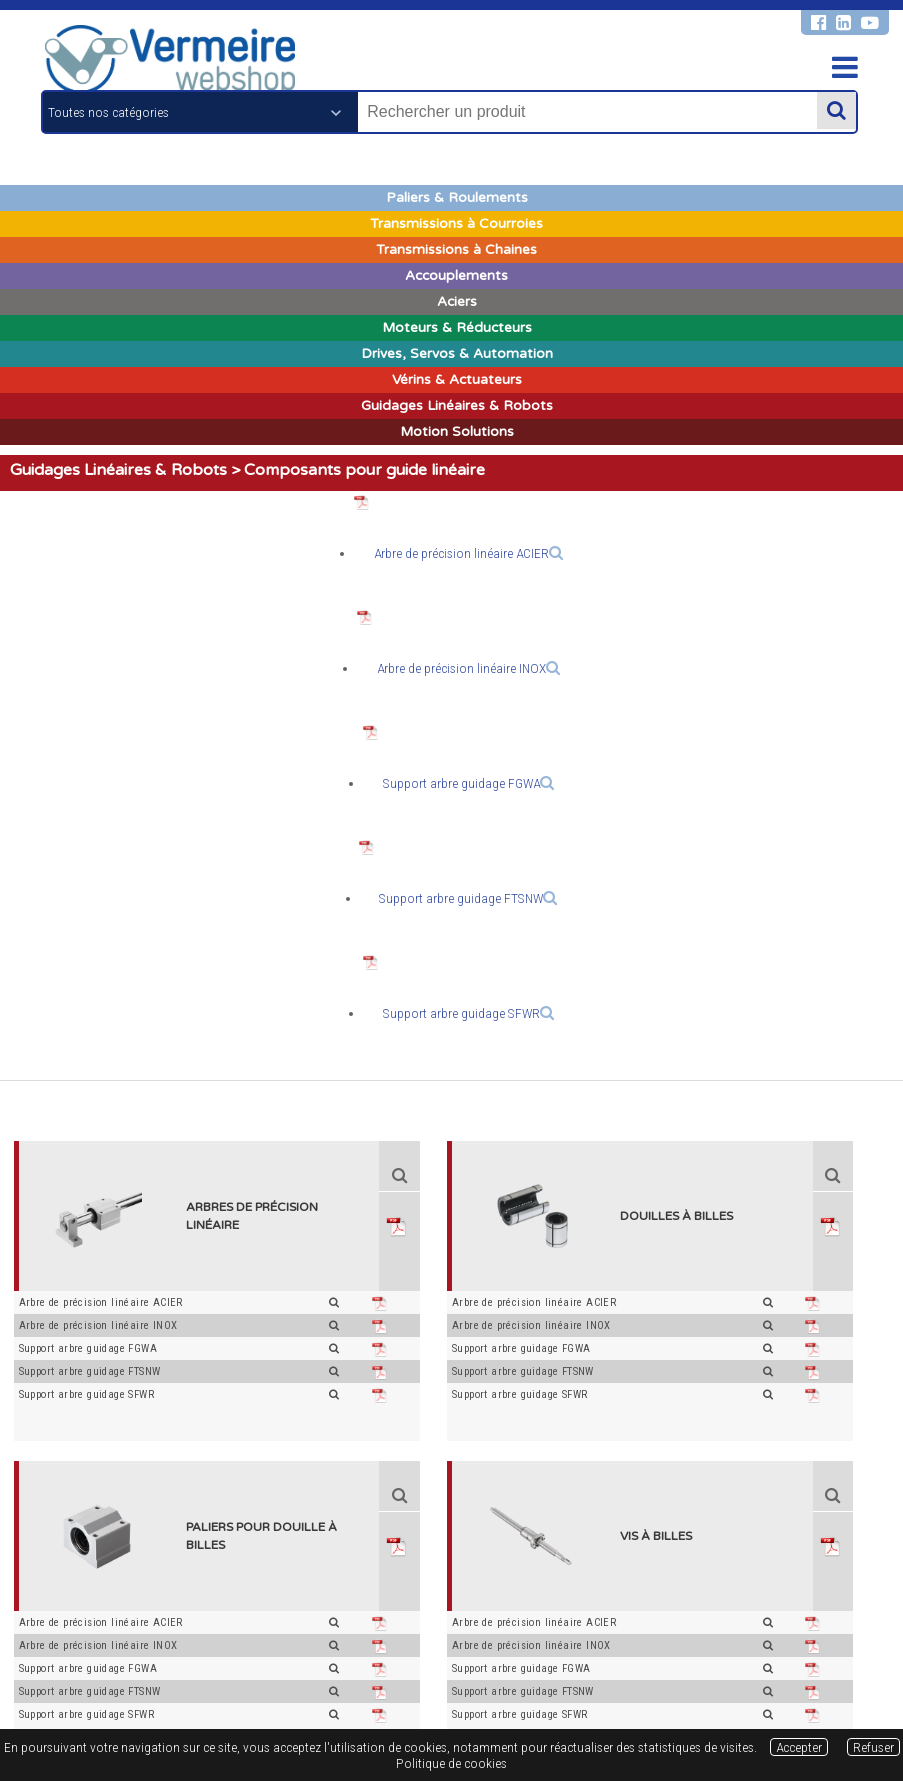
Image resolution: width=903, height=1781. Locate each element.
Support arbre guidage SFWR (468, 1013)
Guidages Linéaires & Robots (118, 470)
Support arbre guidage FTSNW (468, 898)
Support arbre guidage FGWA (468, 783)
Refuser (873, 1747)
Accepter (799, 1747)
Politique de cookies (607, 1689)
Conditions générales (247, 1689)
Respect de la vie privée (479, 1689)
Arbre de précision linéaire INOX (468, 668)
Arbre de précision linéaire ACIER (468, 553)
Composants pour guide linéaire (364, 470)
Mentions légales (361, 1689)
